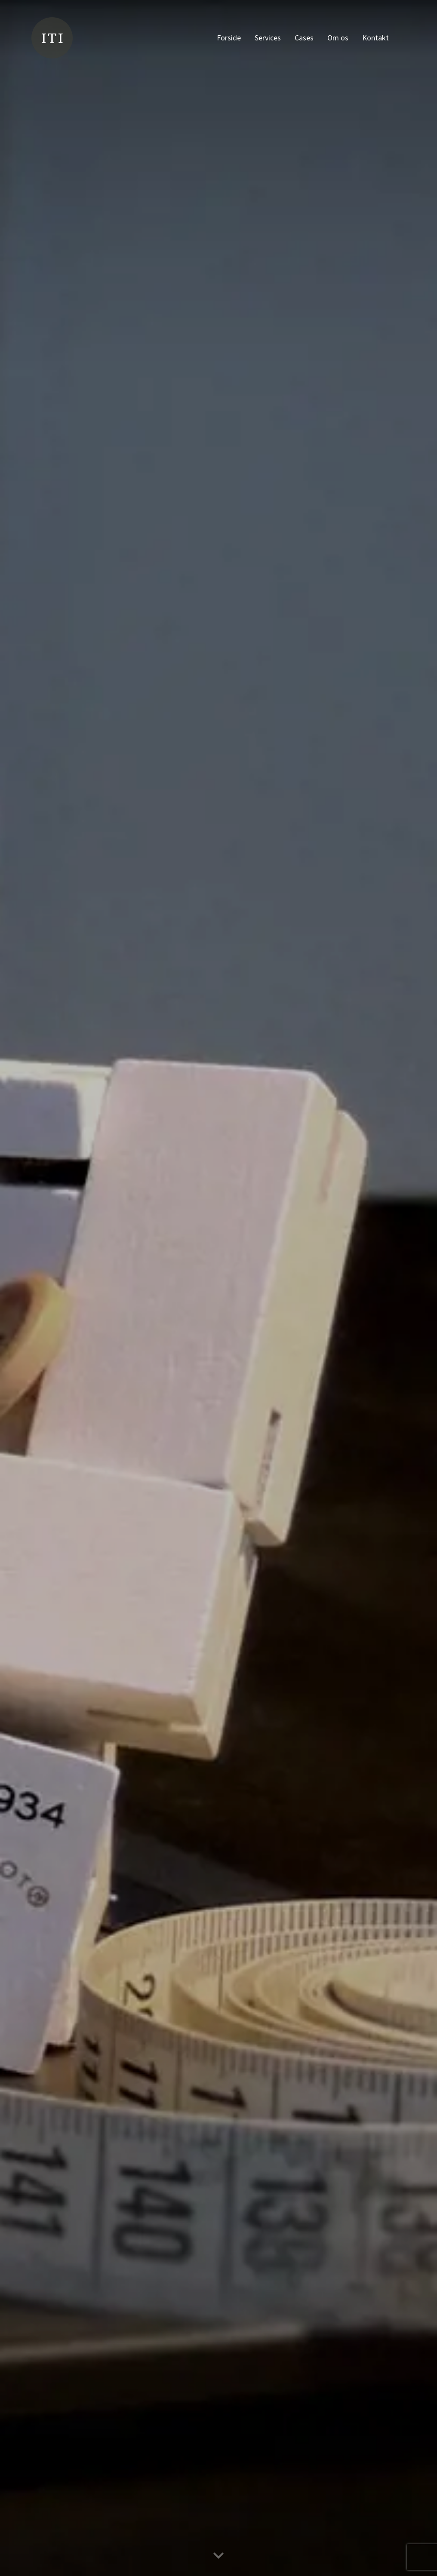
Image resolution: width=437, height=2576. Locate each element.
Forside (229, 38)
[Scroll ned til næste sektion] (218, 2555)
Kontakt (375, 38)
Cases (304, 38)
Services (268, 38)
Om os (337, 38)
